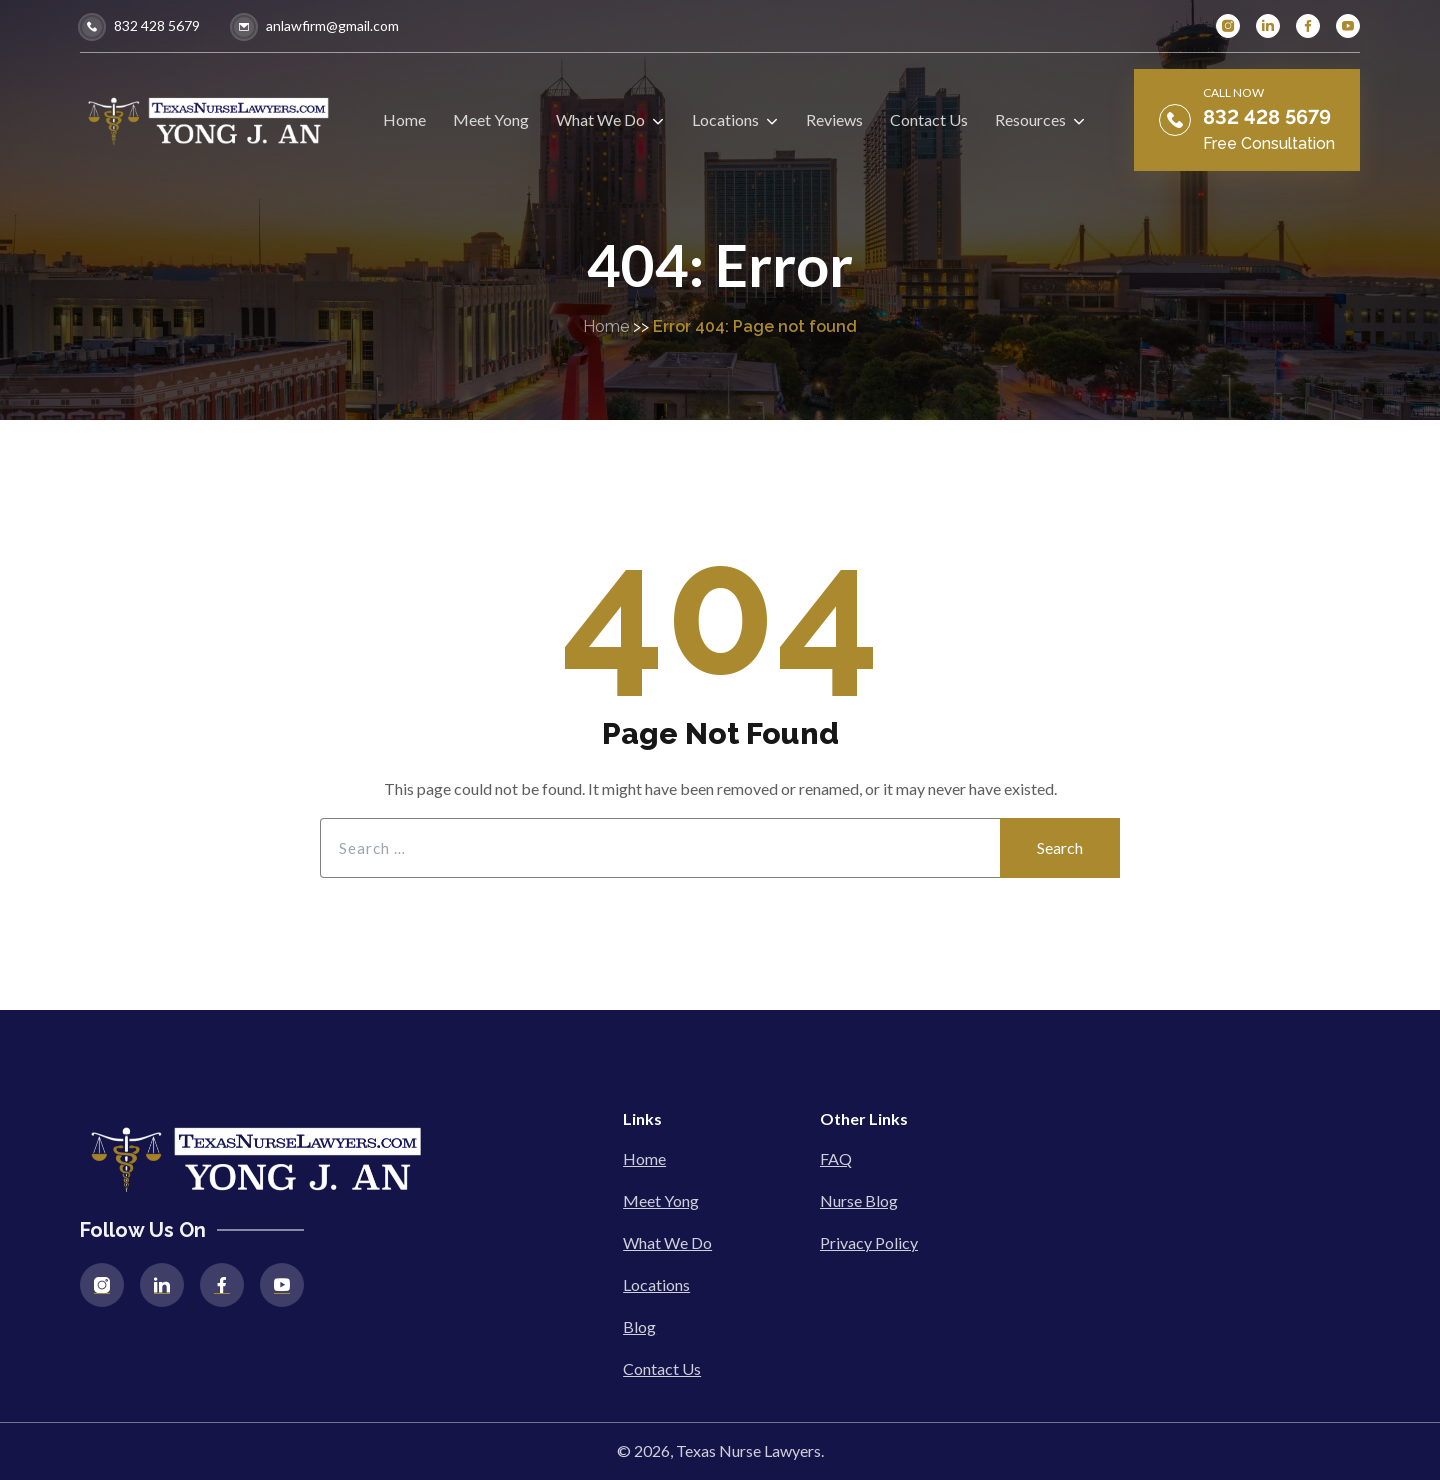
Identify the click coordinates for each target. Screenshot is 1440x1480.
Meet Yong (661, 1200)
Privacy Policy (869, 1242)
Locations (656, 1284)
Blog (639, 1326)
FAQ (836, 1158)
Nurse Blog (859, 1200)
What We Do (667, 1242)
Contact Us (662, 1368)
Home (606, 326)
